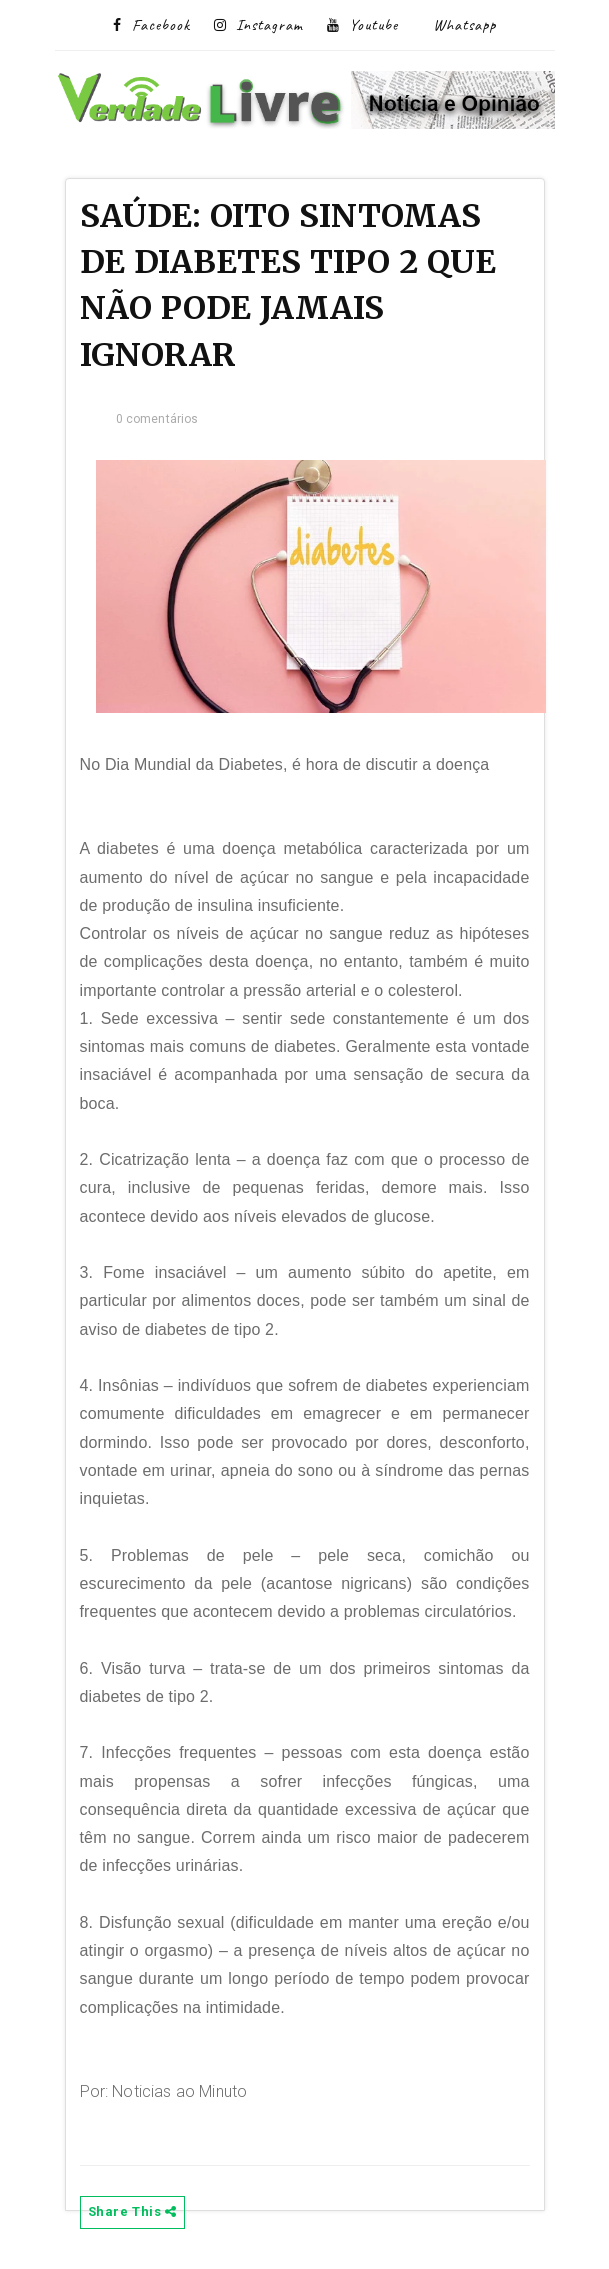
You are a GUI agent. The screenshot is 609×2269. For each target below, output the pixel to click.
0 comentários (157, 419)
